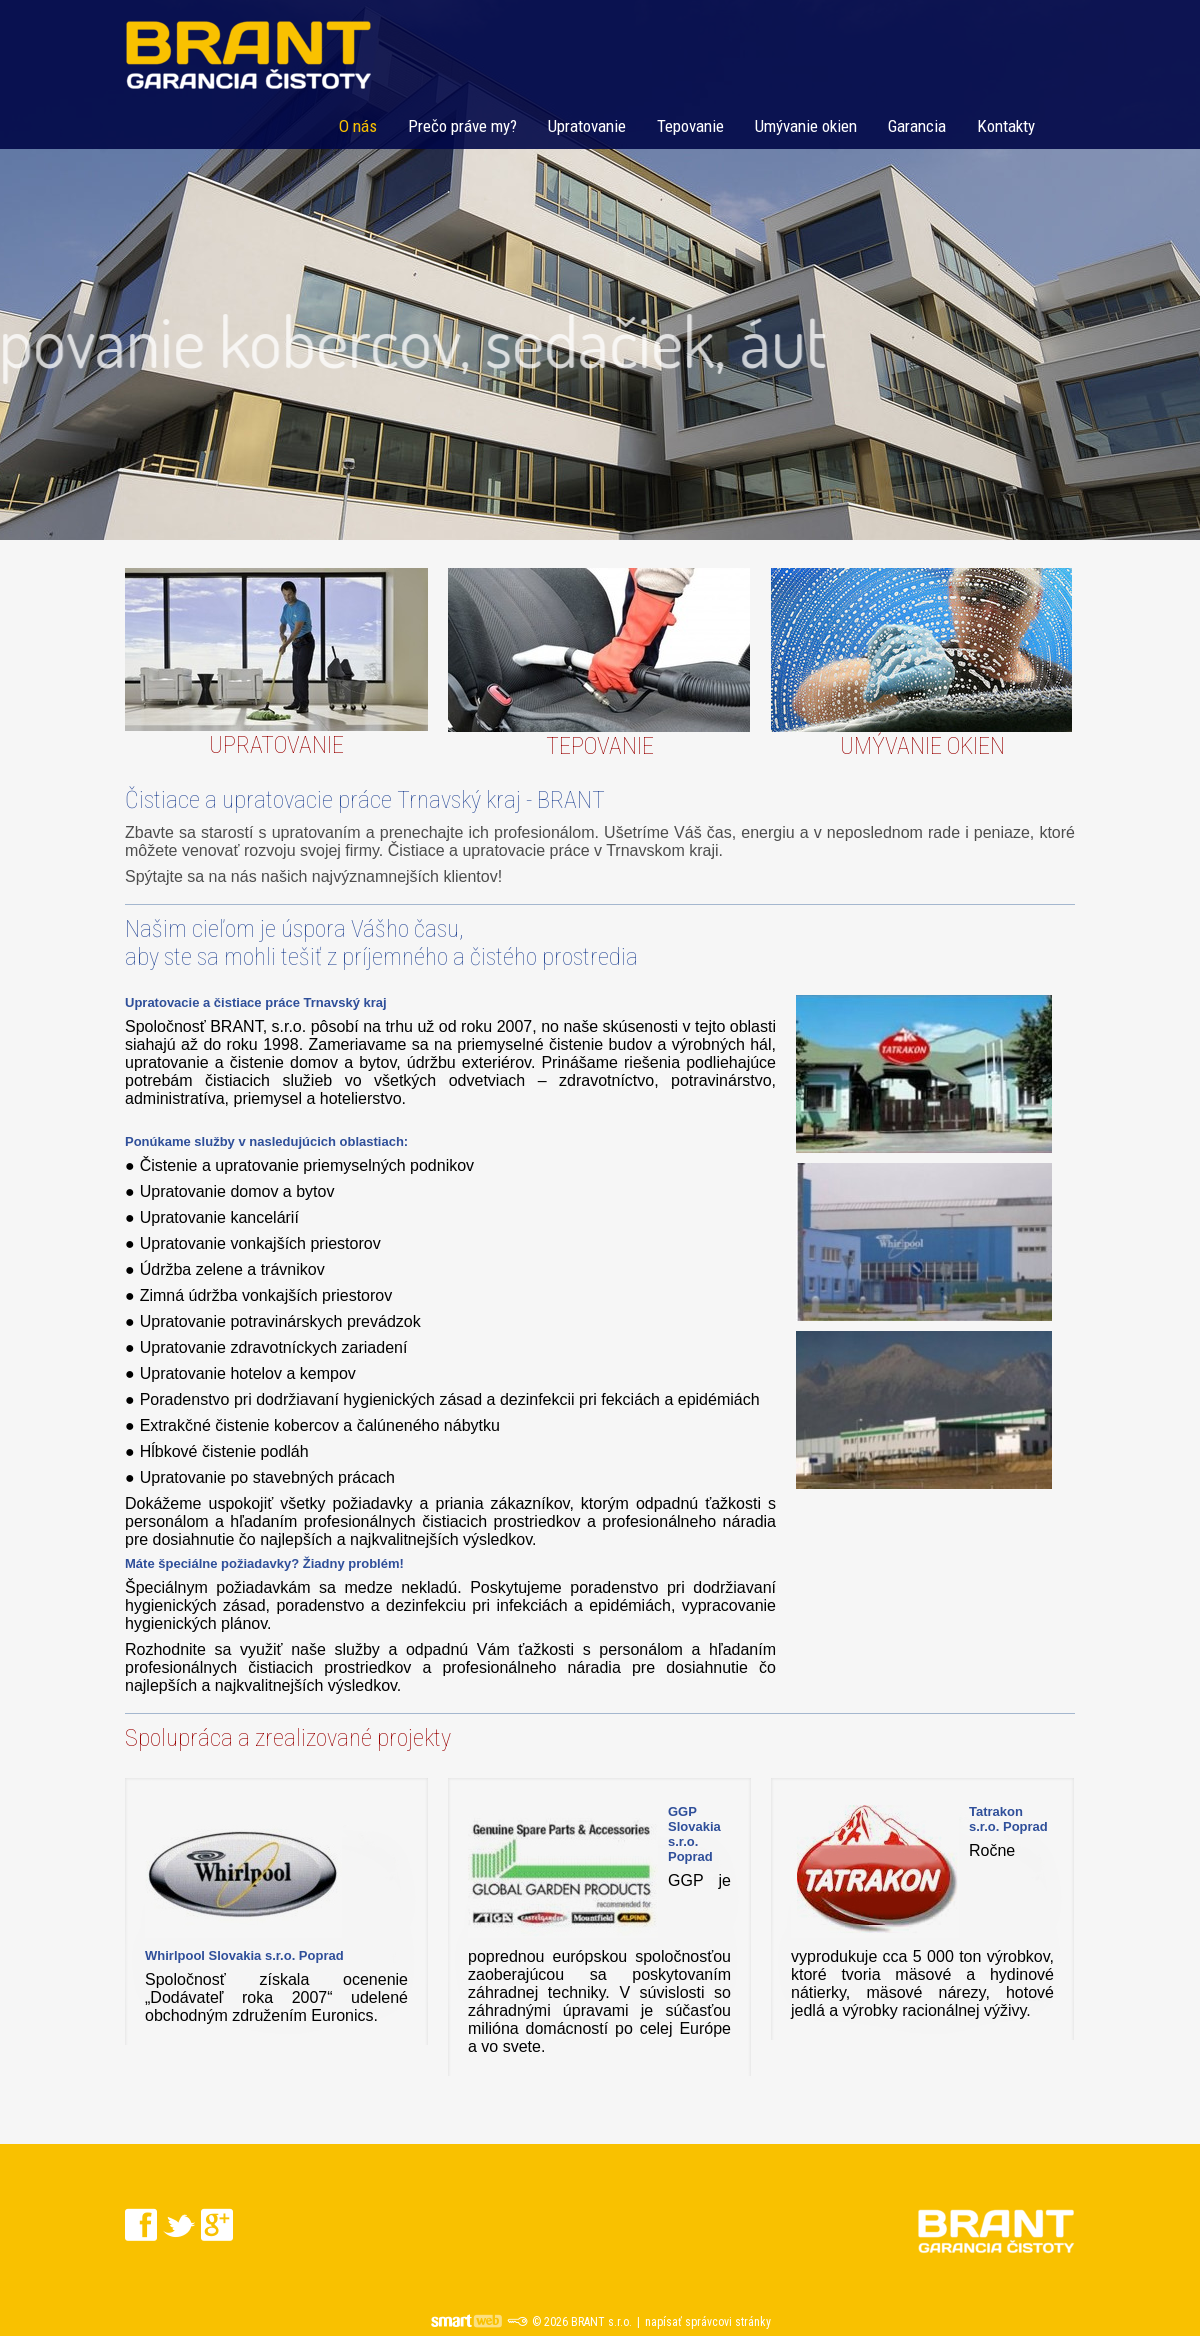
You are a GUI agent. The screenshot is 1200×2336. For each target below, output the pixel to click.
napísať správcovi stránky (708, 2322)
